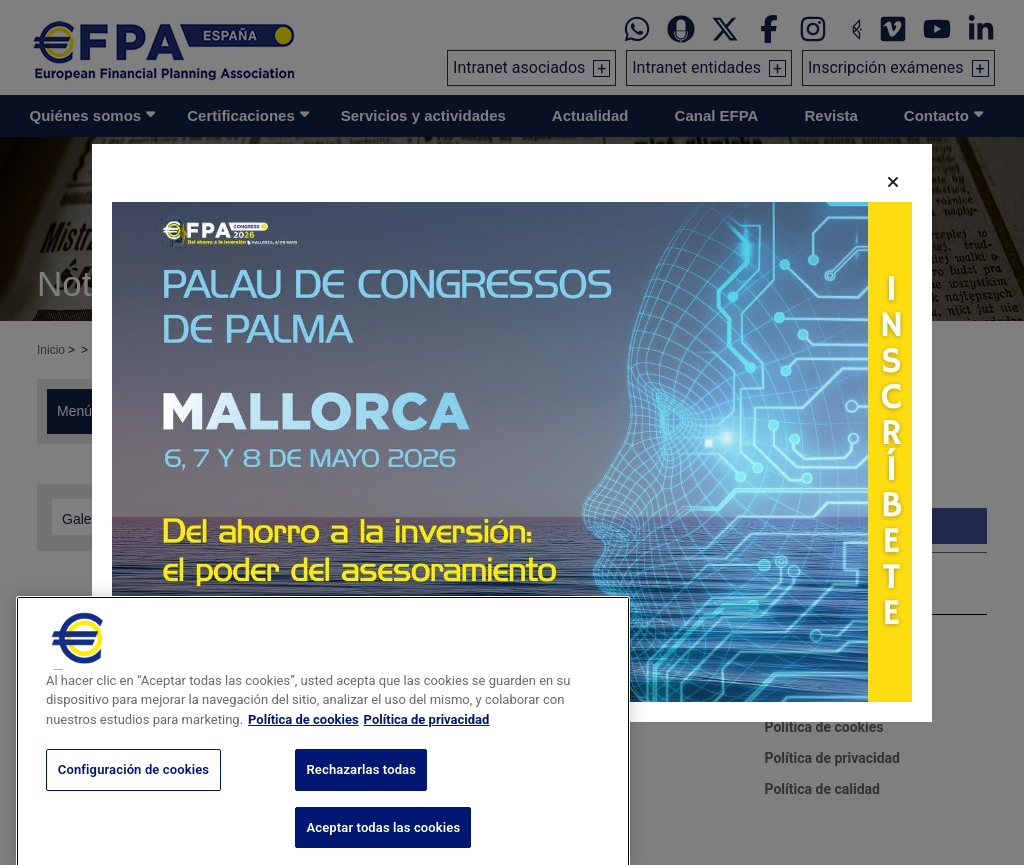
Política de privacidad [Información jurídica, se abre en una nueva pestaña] (427, 744)
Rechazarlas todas (361, 795)
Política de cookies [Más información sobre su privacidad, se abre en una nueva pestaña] (303, 744)
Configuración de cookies (133, 795)
